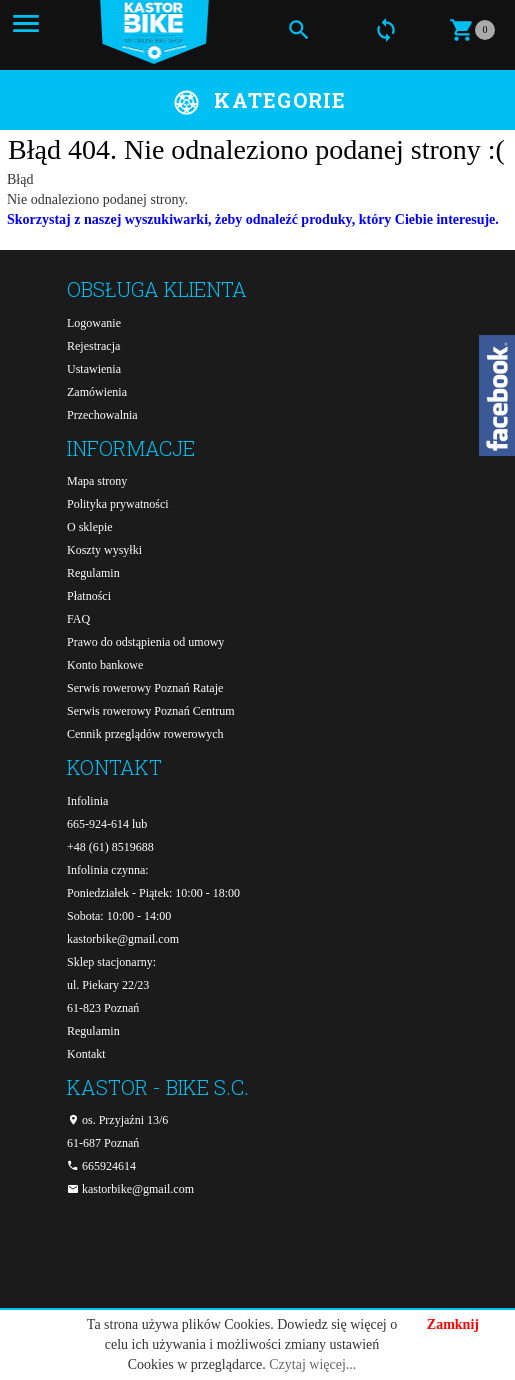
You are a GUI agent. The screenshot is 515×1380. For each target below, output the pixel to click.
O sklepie (90, 527)
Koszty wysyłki (104, 550)
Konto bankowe (105, 665)
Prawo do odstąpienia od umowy (145, 642)
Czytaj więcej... (312, 1364)
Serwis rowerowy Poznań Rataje (145, 688)
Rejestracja (93, 346)
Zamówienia (97, 392)
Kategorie (280, 100)
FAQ (78, 619)
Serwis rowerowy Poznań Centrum (151, 711)
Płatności (89, 596)
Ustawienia (94, 369)
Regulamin (93, 573)
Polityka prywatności (118, 504)
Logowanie (94, 323)
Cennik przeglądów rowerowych (145, 734)
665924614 (101, 1166)
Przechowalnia (102, 415)
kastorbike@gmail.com (123, 939)
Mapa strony (97, 481)
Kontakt (86, 1054)
